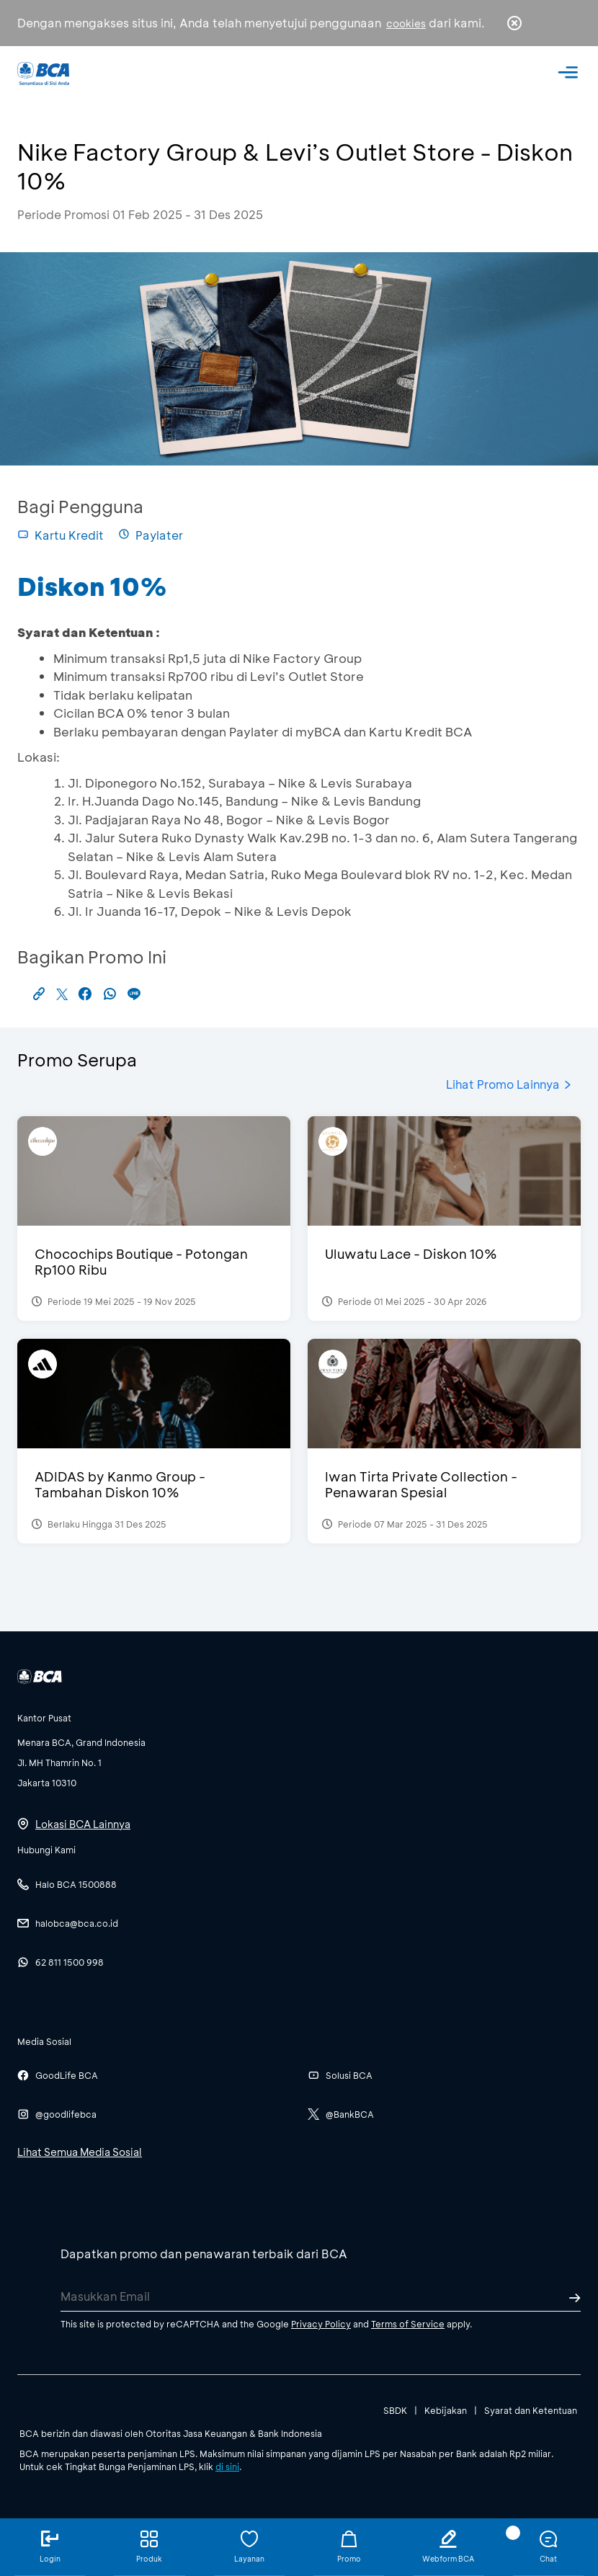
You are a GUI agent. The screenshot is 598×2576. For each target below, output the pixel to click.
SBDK (395, 2410)
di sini (227, 2466)
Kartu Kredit (60, 535)
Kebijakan (445, 2410)
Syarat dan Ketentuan (530, 2410)
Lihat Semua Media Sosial (79, 2152)
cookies (406, 23)
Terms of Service (408, 2324)
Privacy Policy (321, 2324)
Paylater (150, 535)
